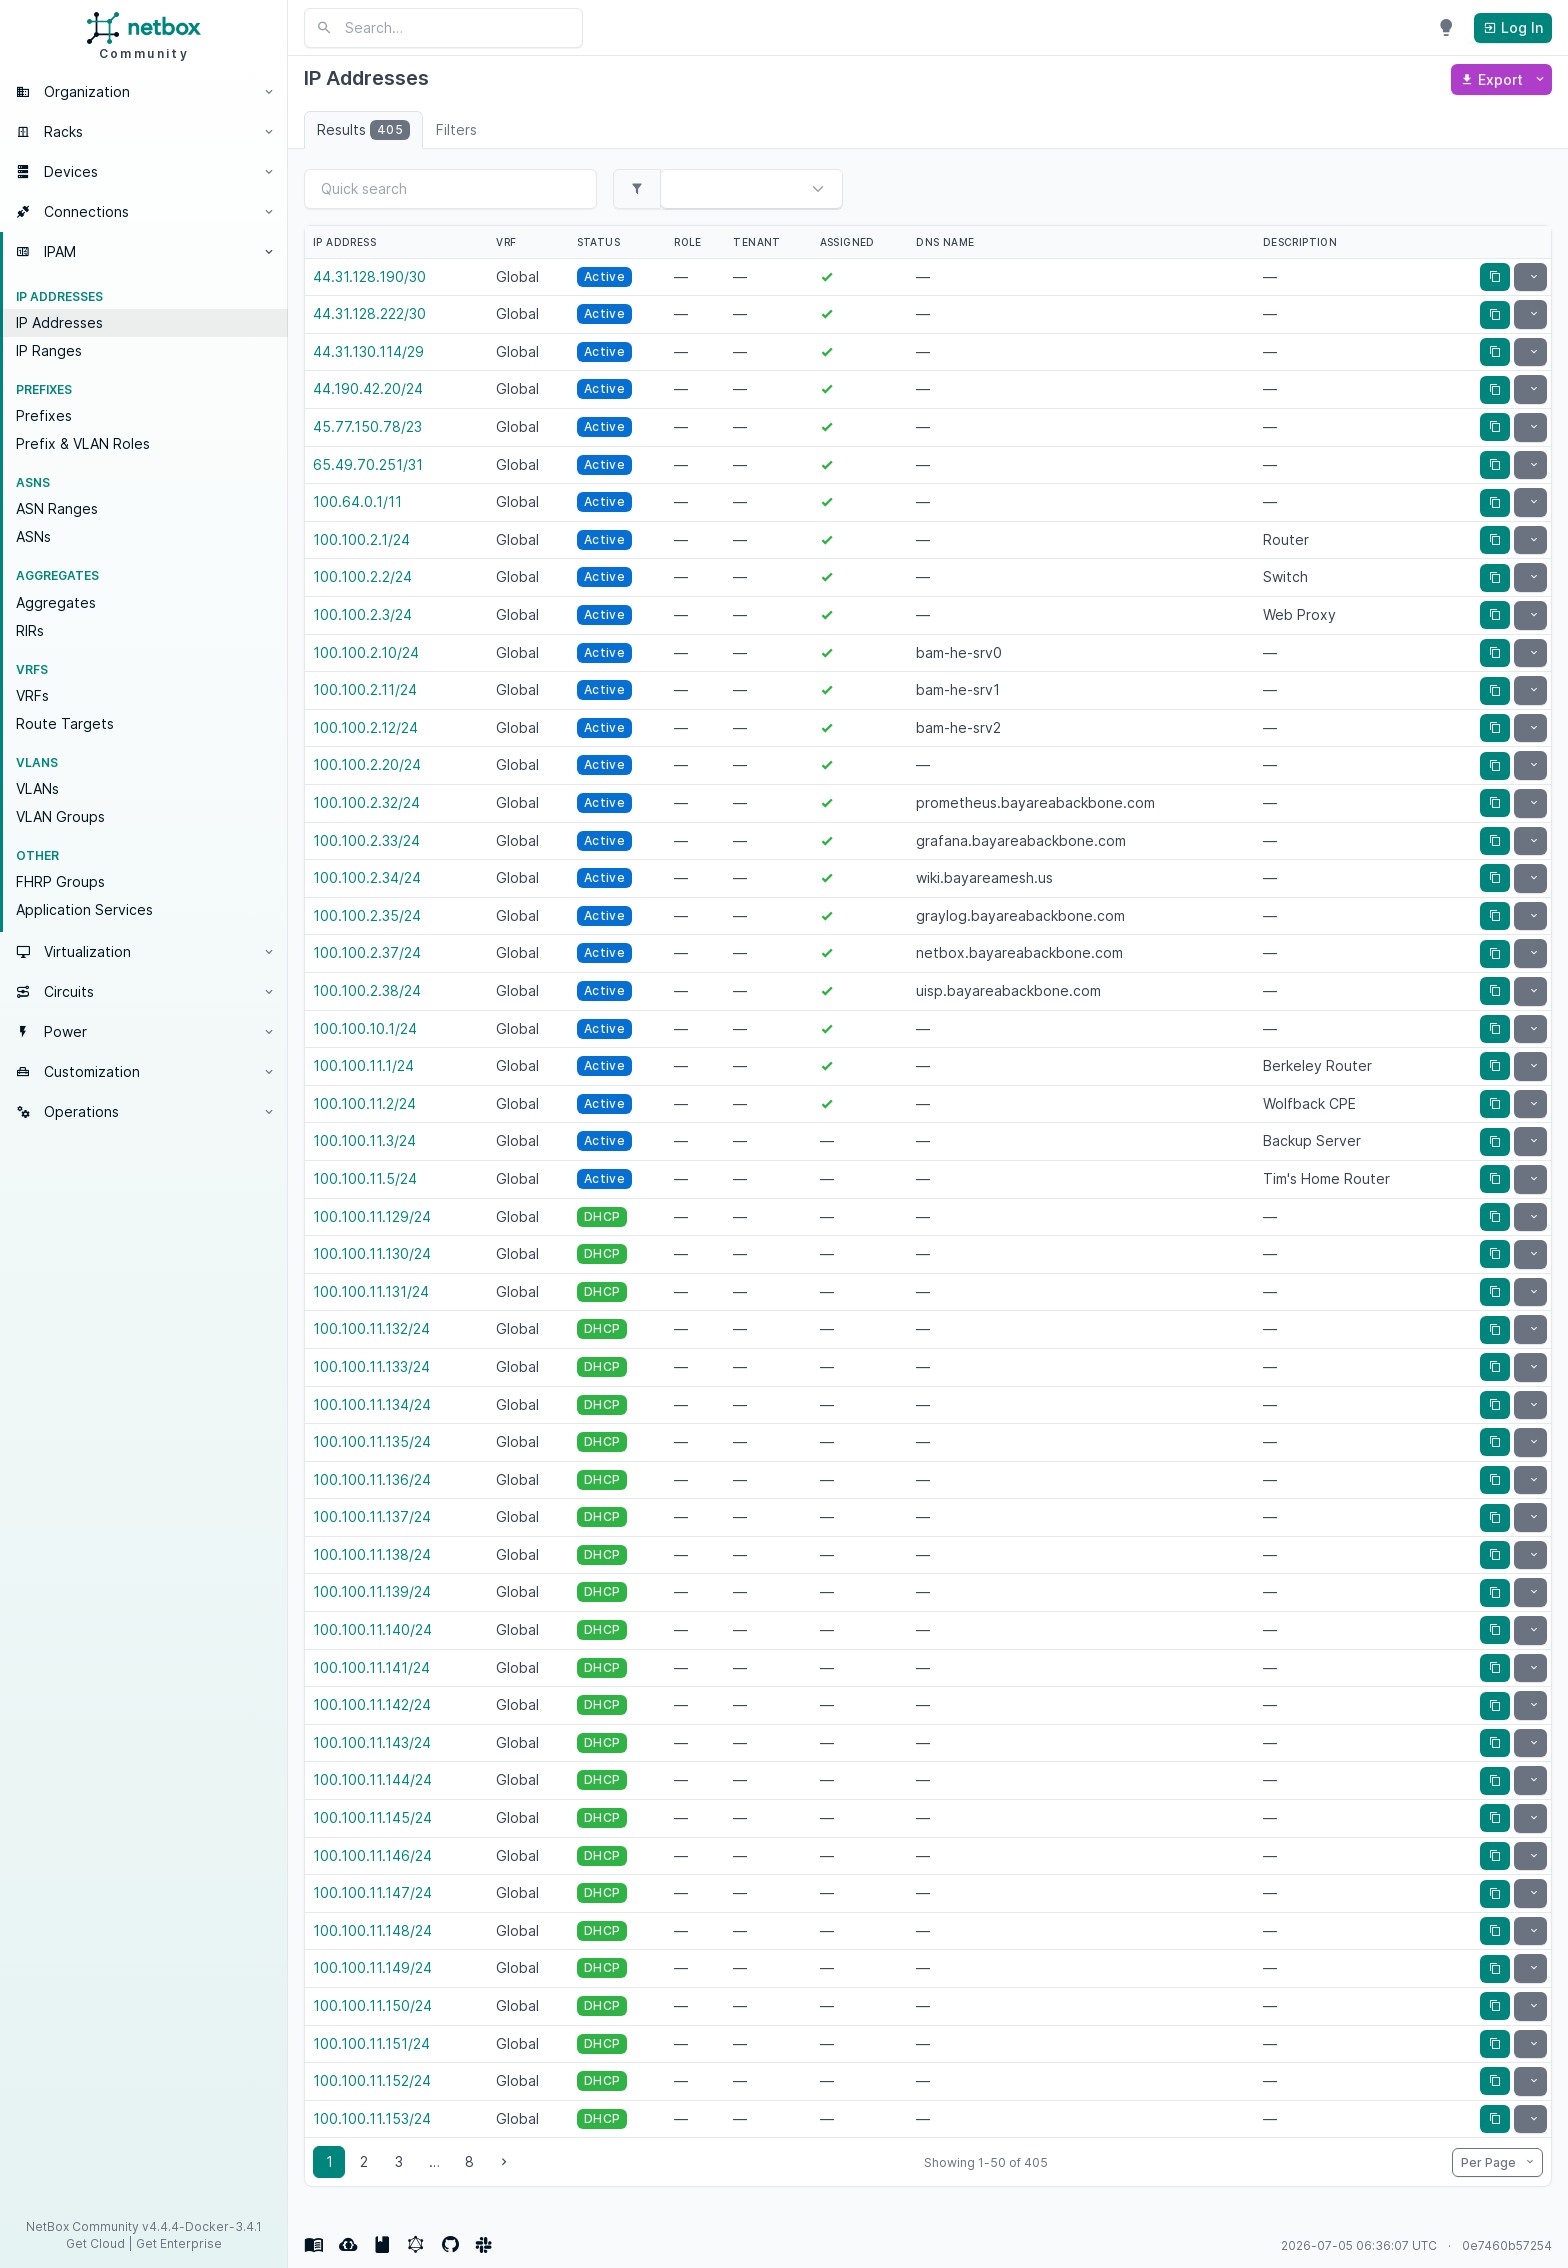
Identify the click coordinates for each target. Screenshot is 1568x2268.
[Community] (484, 2245)
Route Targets (65, 723)
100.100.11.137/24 (372, 1516)
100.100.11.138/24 (372, 1554)
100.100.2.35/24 (367, 915)
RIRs (30, 630)
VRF (506, 242)
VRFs (32, 695)
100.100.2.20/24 (367, 764)
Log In (1513, 27)
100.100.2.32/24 (366, 802)
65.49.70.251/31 (368, 464)
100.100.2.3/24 (362, 614)
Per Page (1490, 2162)
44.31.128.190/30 (369, 276)
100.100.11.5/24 (365, 1178)
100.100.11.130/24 (372, 1253)
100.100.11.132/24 (371, 1328)
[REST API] (348, 2245)
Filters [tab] (456, 129)
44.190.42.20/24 (368, 388)
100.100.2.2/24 (362, 576)
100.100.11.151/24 (371, 2043)
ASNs (33, 536)
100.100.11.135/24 (372, 1441)
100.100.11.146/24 (372, 1855)
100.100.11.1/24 (363, 1065)
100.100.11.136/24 (372, 1479)
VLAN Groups (60, 816)
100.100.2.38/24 (367, 990)
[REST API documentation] (382, 2245)
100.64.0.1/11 (357, 501)
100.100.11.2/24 (364, 1103)
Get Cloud (95, 2243)
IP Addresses (59, 322)
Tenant (756, 242)
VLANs (37, 788)
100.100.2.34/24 (367, 877)
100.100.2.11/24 (365, 689)
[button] (144, 92)
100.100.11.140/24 (372, 1629)
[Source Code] (450, 2245)
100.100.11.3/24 (364, 1140)
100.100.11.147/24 (372, 1892)
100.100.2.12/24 (365, 727)
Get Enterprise (179, 2243)
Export (1493, 79)
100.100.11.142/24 (372, 1704)
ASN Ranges (57, 508)
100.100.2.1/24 (361, 539)
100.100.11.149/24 (372, 1967)
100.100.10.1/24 (365, 1028)
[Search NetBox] (443, 28)
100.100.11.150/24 (372, 2005)
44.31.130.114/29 (368, 351)
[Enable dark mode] (1446, 28)
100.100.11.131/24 (371, 1291)
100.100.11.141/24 (371, 1667)
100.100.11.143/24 (372, 1742)
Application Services (84, 909)
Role (688, 242)
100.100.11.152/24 (372, 2080)
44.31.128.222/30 (369, 313)
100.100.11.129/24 (372, 1216)
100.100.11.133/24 (371, 1366)
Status (598, 242)
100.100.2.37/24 (367, 952)
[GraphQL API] (416, 2245)
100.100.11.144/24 (372, 1779)
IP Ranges (49, 350)
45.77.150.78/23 (367, 426)
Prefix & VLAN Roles (83, 443)
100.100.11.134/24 (372, 1404)
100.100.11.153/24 (372, 2118)
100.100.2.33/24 (366, 840)
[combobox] (724, 191)
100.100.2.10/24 (366, 652)
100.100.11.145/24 (372, 1817)
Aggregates (56, 602)
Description (1300, 242)
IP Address (344, 242)
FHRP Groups (60, 881)
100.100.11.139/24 (372, 1591)
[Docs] (314, 2245)
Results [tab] (363, 130)
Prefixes (44, 415)
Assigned (847, 242)
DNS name (945, 242)
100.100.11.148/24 (372, 1930)
